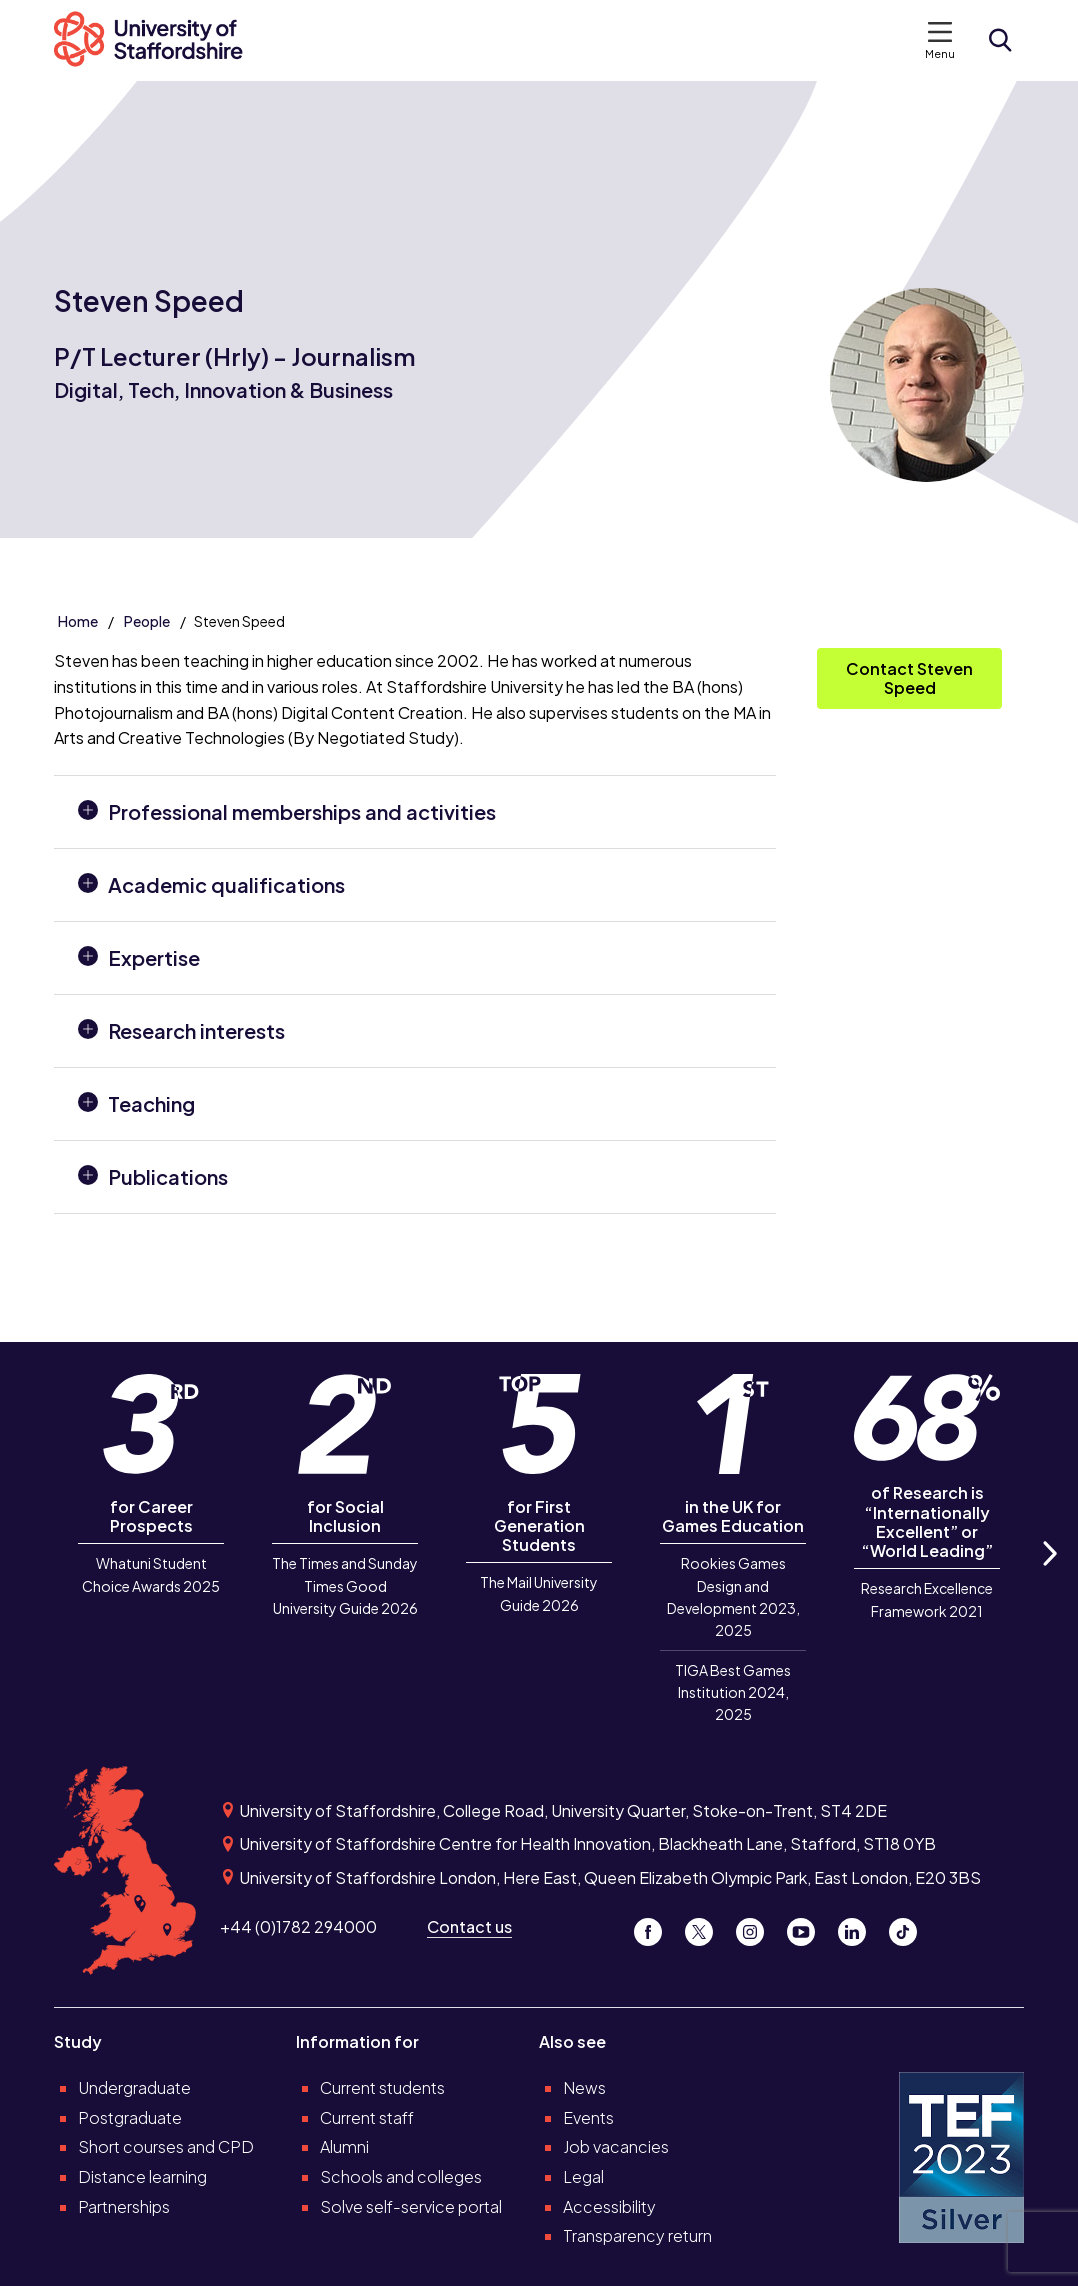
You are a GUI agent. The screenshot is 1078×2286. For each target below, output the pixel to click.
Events (588, 2117)
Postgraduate (130, 2117)
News (584, 2087)
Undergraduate (134, 2087)
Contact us (469, 1926)
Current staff (367, 2117)
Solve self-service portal (411, 2206)
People (147, 621)
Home (78, 621)
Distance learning (142, 2176)
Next (1049, 1576)
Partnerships (124, 2206)
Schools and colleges (401, 2176)
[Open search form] (1000, 40)
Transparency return (637, 2235)
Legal (583, 2176)
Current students (382, 2087)
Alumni (344, 2146)
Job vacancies (616, 2146)
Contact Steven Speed (909, 677)
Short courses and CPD (166, 2146)
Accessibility (609, 2206)
